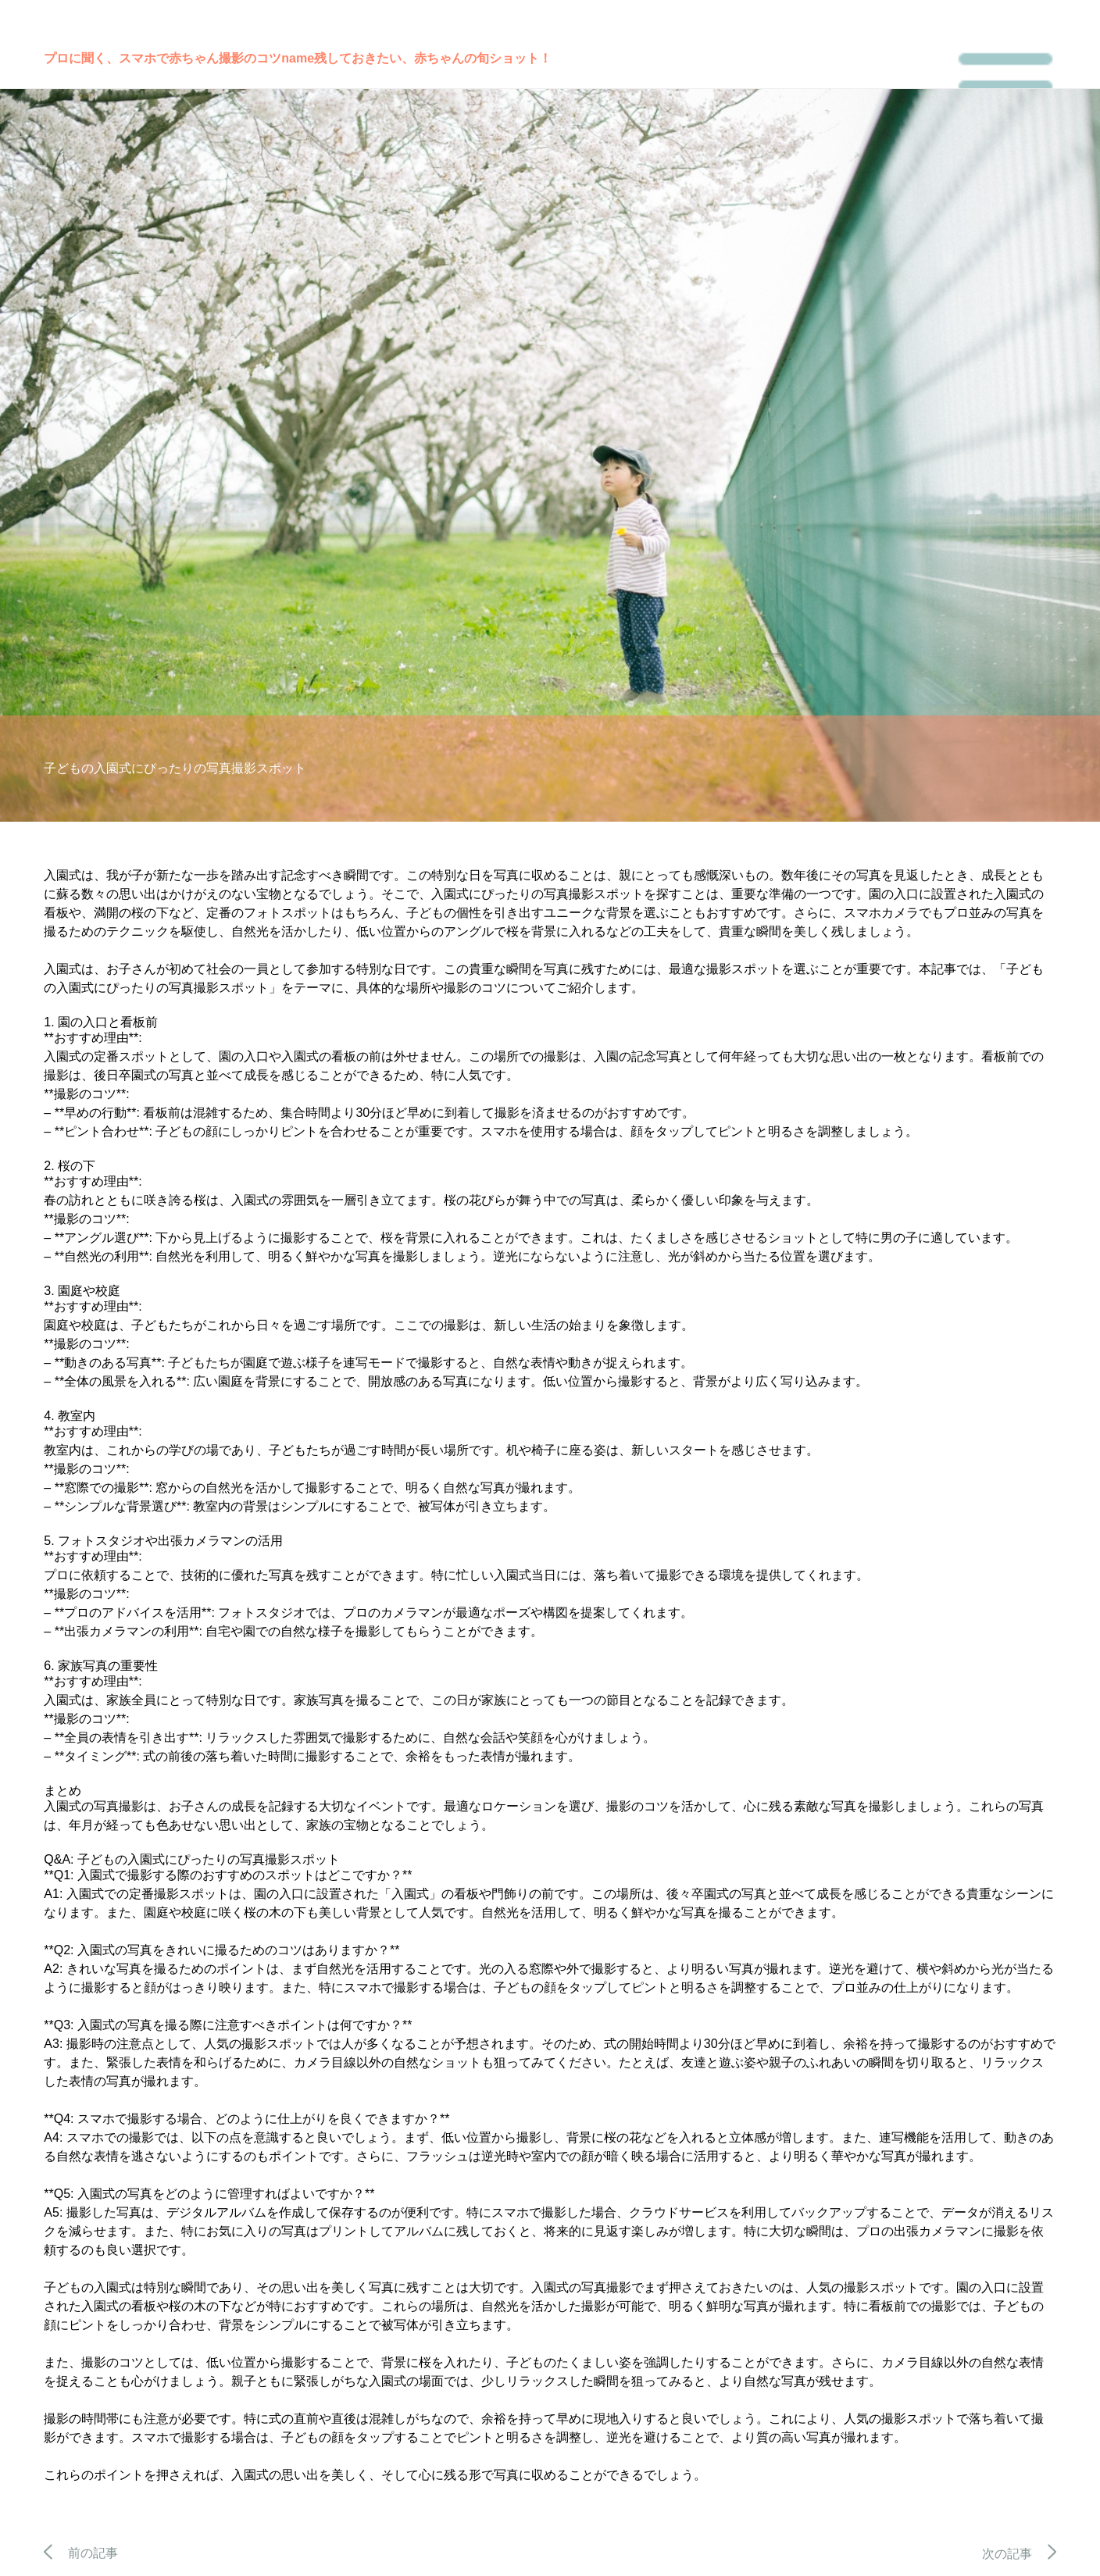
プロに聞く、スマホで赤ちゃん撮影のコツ (162, 58)
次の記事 (1019, 2553)
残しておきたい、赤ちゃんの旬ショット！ (433, 58)
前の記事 (81, 2553)
